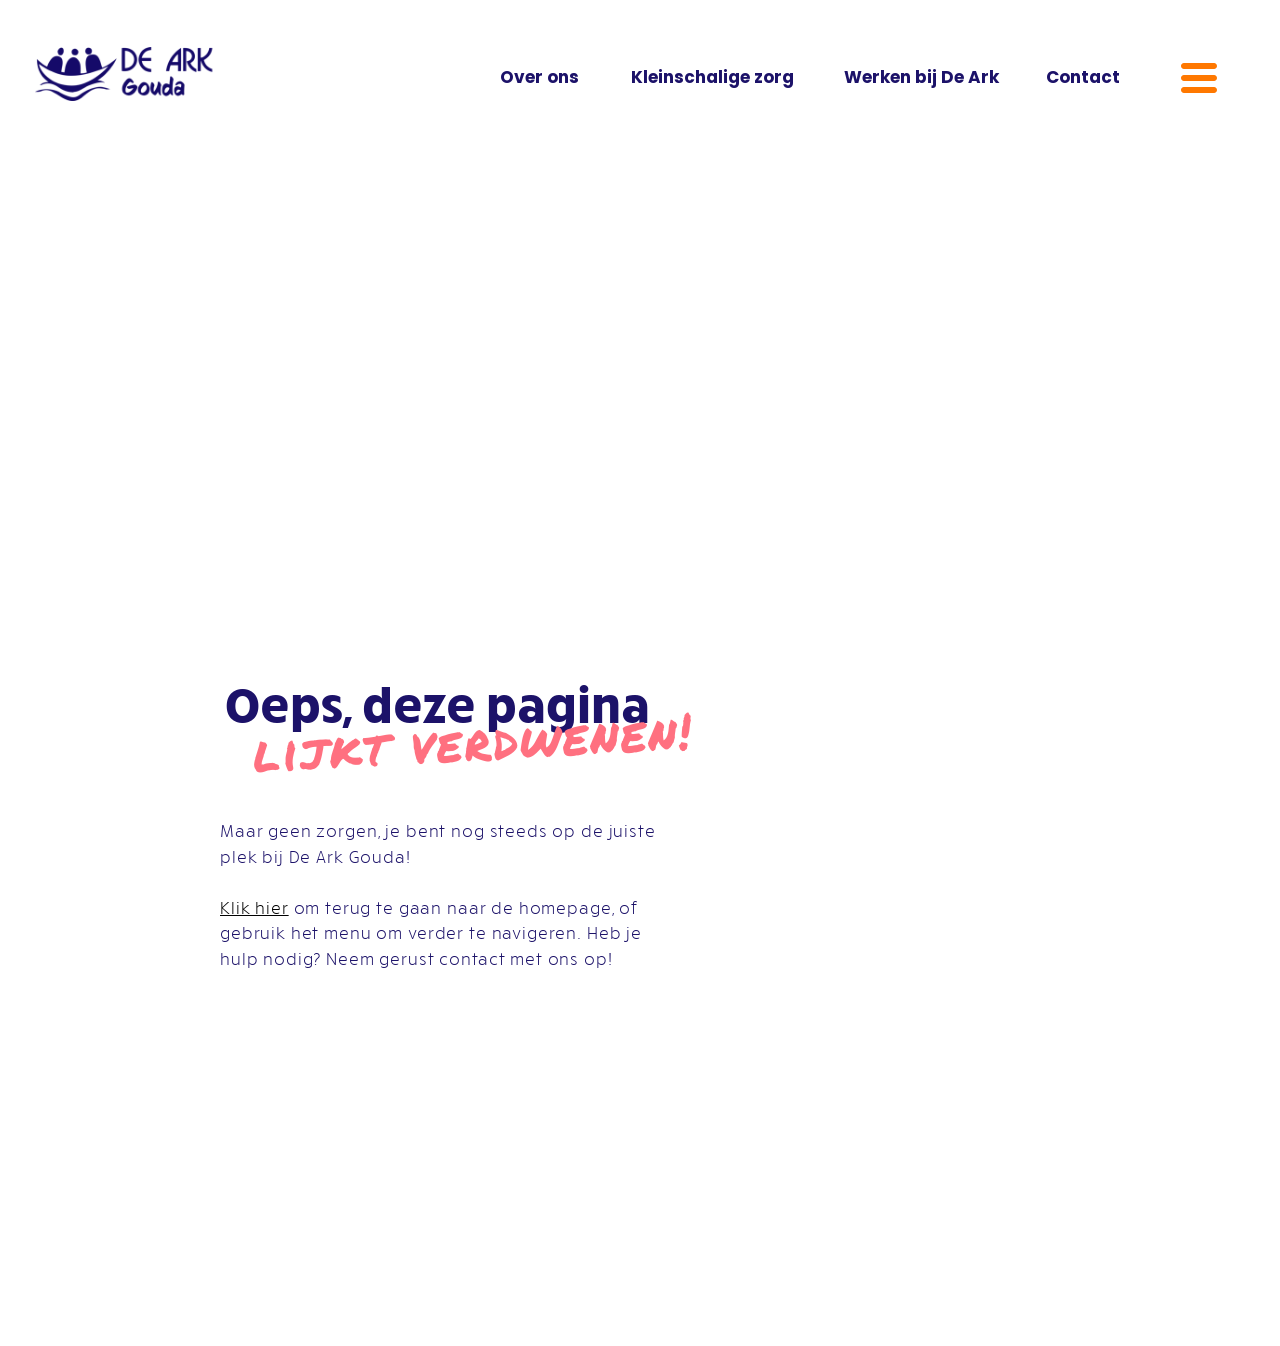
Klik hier (254, 907)
